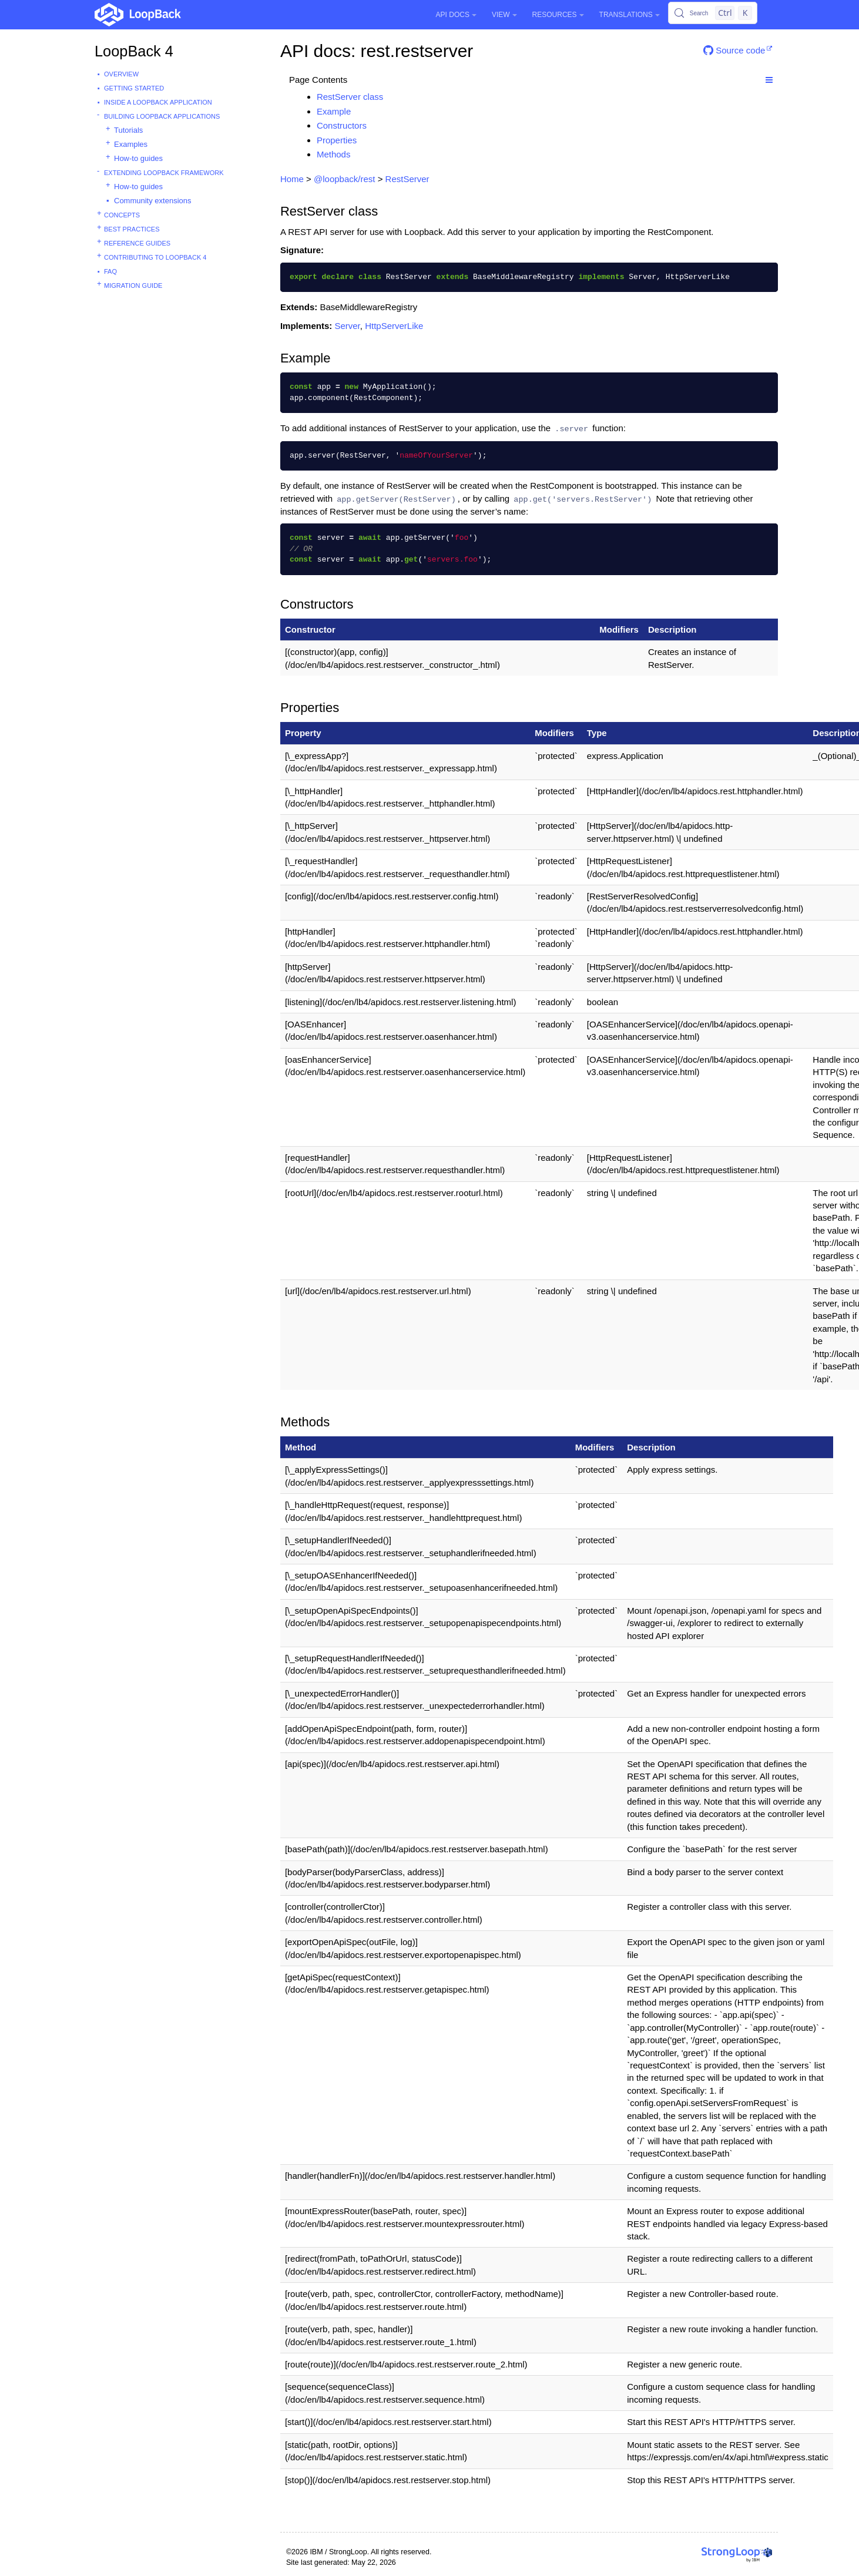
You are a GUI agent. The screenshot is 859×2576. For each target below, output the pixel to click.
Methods (334, 154)
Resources (558, 15)
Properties (337, 140)
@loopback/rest (344, 179)
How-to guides (138, 158)
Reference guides (137, 243)
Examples (130, 144)
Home (292, 179)
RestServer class (350, 97)
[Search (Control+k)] (712, 13)
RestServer (407, 179)
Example (334, 111)
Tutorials (128, 130)
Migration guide (133, 285)
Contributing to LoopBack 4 (155, 257)
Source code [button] (734, 50)
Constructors (342, 125)
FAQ (110, 271)
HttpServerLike (394, 326)
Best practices (132, 229)
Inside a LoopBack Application (158, 102)
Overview (121, 74)
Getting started (134, 88)
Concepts (122, 215)
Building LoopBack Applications (162, 116)
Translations (629, 15)
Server (347, 326)
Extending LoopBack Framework (164, 172)
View (504, 15)
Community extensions (153, 200)
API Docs (456, 15)
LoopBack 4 (134, 51)
